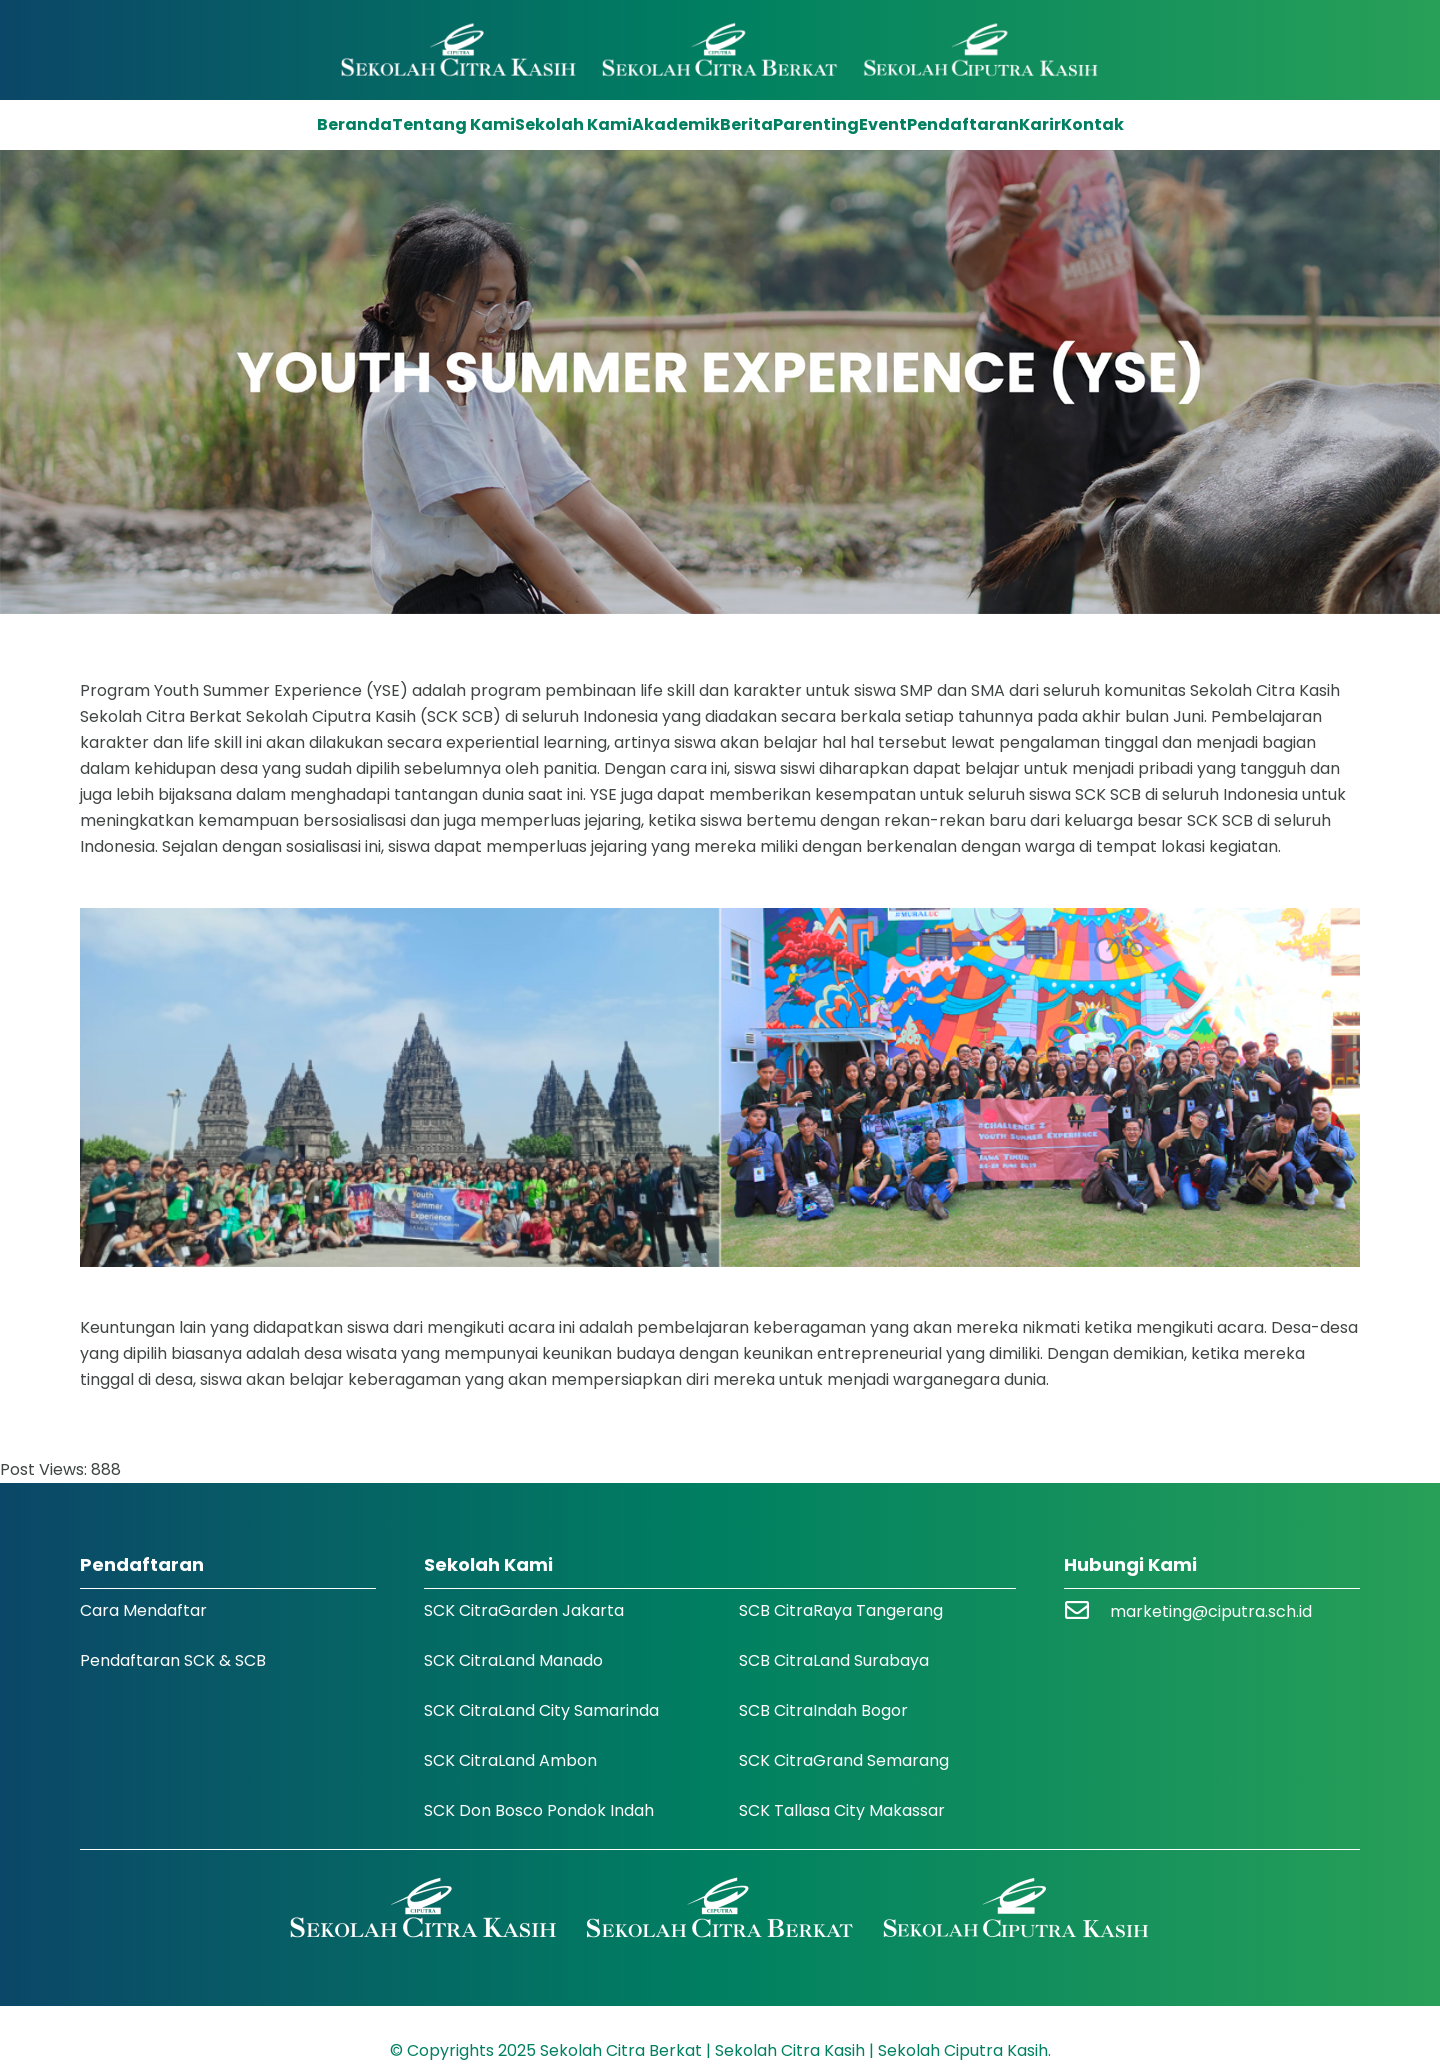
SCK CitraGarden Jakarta (524, 1610)
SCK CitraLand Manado (513, 1660)
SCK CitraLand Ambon (510, 1760)
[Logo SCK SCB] (720, 50)
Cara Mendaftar (143, 1610)
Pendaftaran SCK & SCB (173, 1660)
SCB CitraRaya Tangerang (841, 1610)
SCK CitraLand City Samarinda (541, 1710)
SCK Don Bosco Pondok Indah (539, 1810)
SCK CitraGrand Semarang (844, 1760)
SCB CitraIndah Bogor (823, 1710)
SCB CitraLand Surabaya (834, 1660)
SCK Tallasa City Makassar (842, 1810)
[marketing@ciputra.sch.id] (1087, 1612)
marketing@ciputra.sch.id (1211, 1611)
